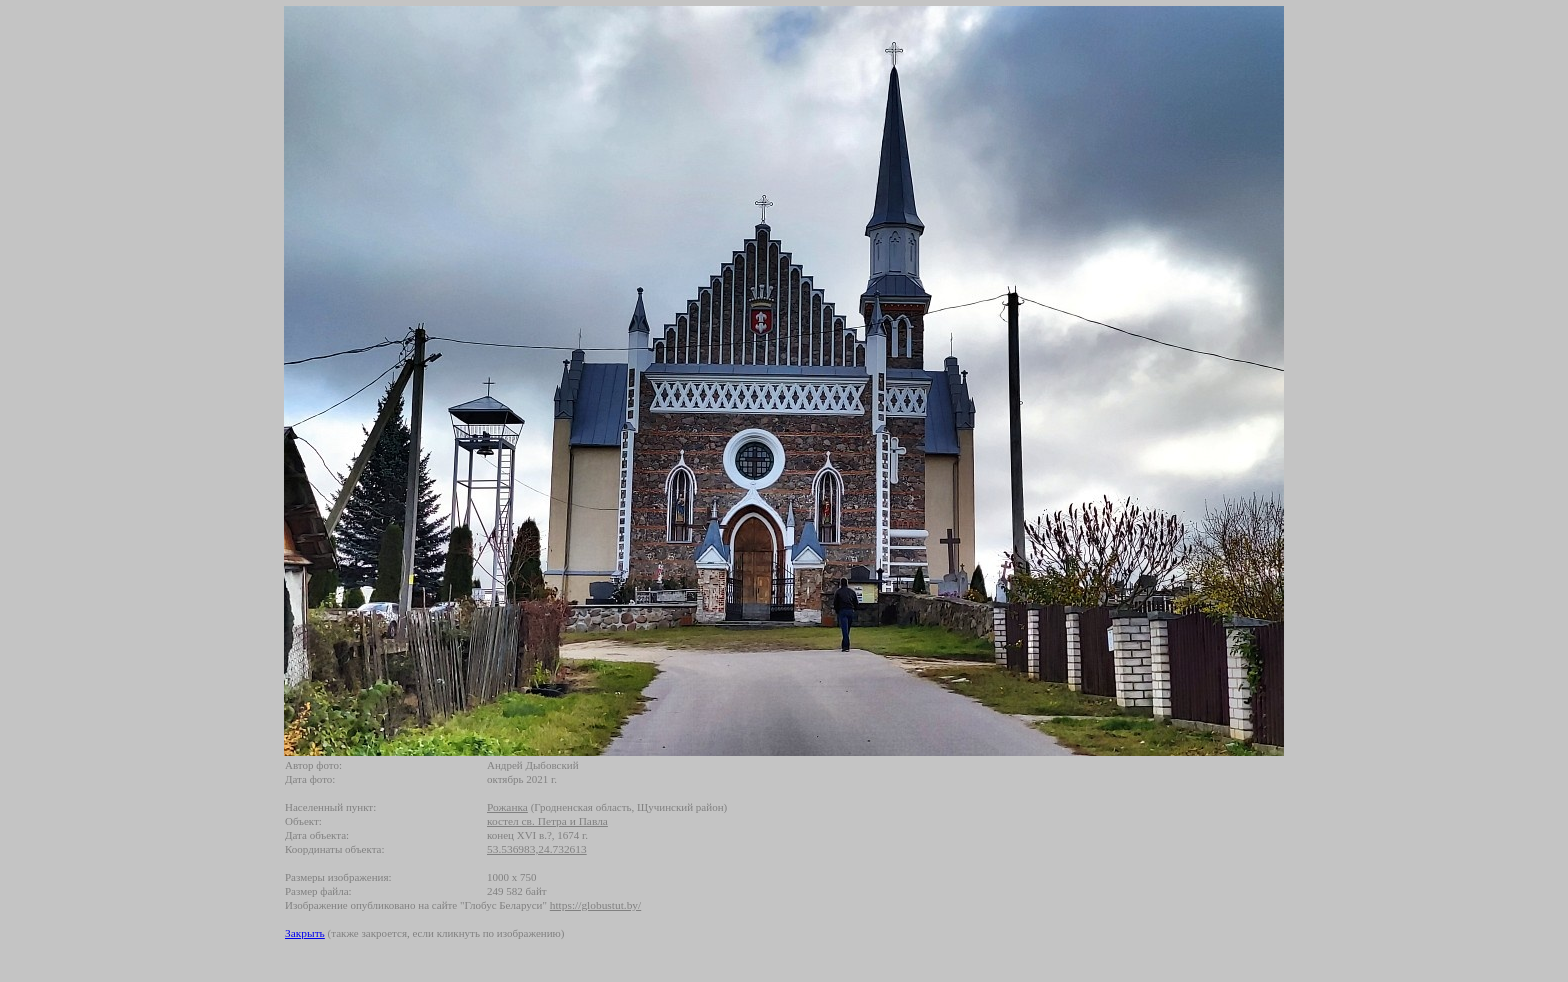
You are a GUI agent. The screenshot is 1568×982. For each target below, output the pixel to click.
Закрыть (305, 933)
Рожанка (507, 807)
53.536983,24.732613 (537, 849)
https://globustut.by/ (595, 905)
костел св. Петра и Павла (547, 821)
